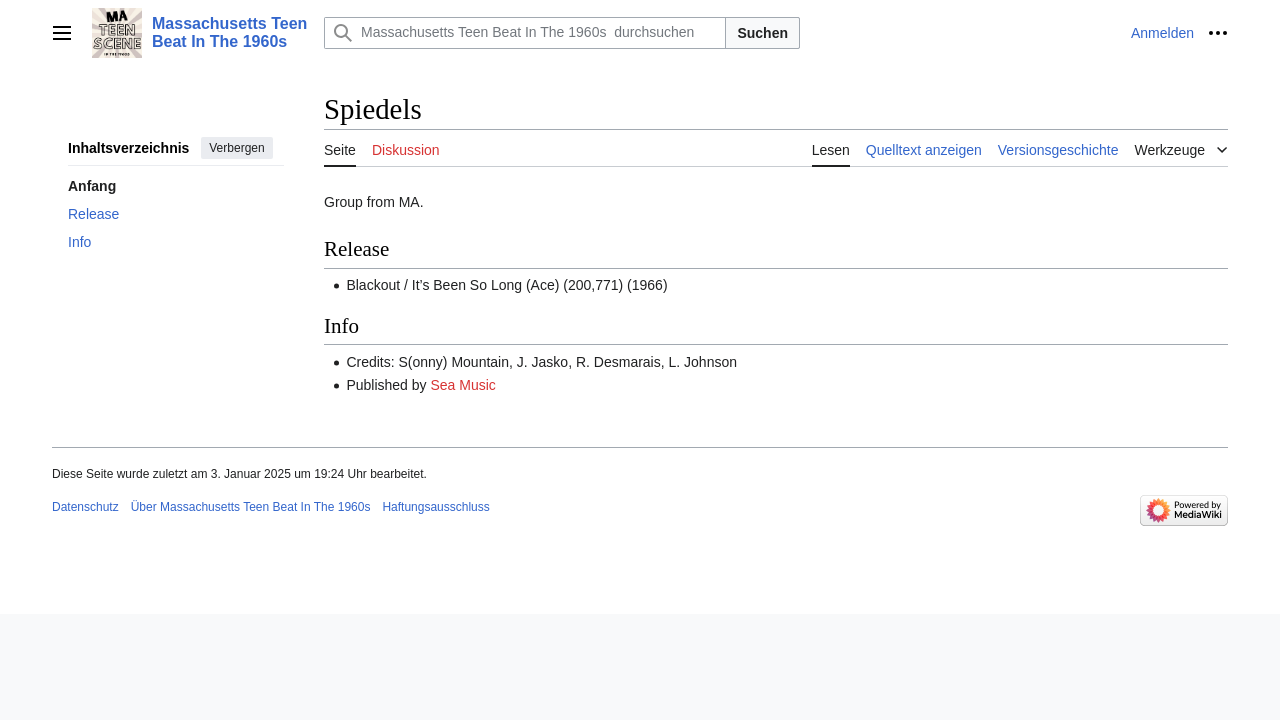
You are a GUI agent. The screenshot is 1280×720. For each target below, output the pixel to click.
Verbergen (236, 148)
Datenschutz (85, 507)
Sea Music (462, 385)
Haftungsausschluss (435, 507)
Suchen (762, 33)
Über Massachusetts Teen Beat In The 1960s (251, 507)
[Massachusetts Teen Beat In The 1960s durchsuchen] (525, 33)
